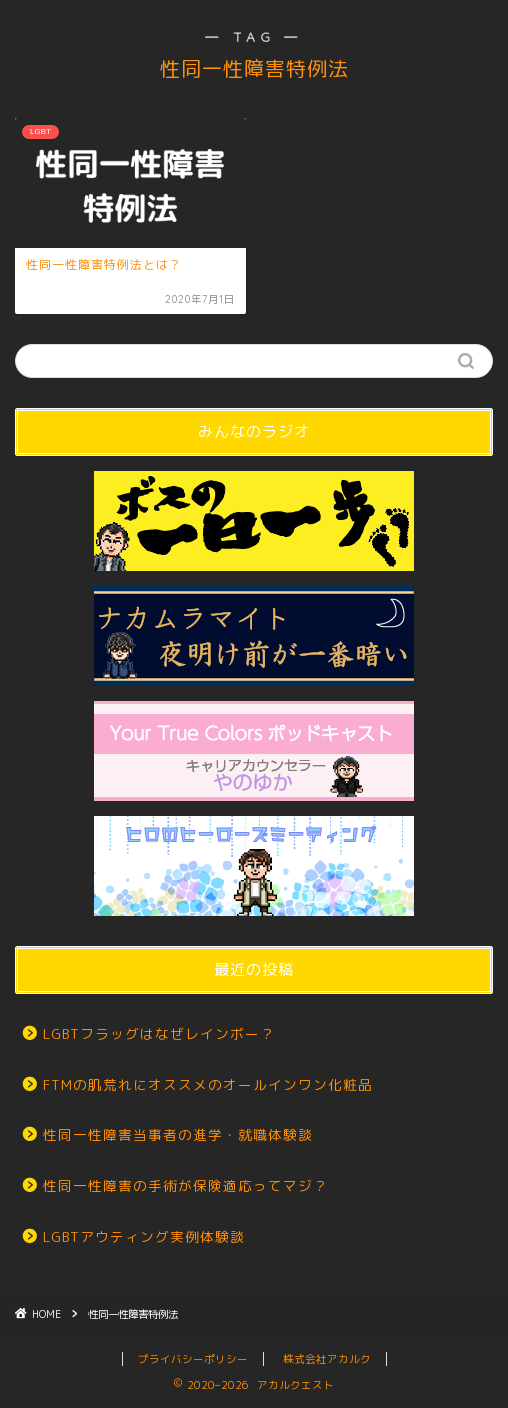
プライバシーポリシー (193, 1359)
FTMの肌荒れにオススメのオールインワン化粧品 (208, 1084)
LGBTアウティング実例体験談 (144, 1236)
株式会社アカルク (327, 1359)
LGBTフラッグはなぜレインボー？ (159, 1033)
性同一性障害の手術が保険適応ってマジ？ (185, 1185)
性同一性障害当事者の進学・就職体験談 (178, 1134)
